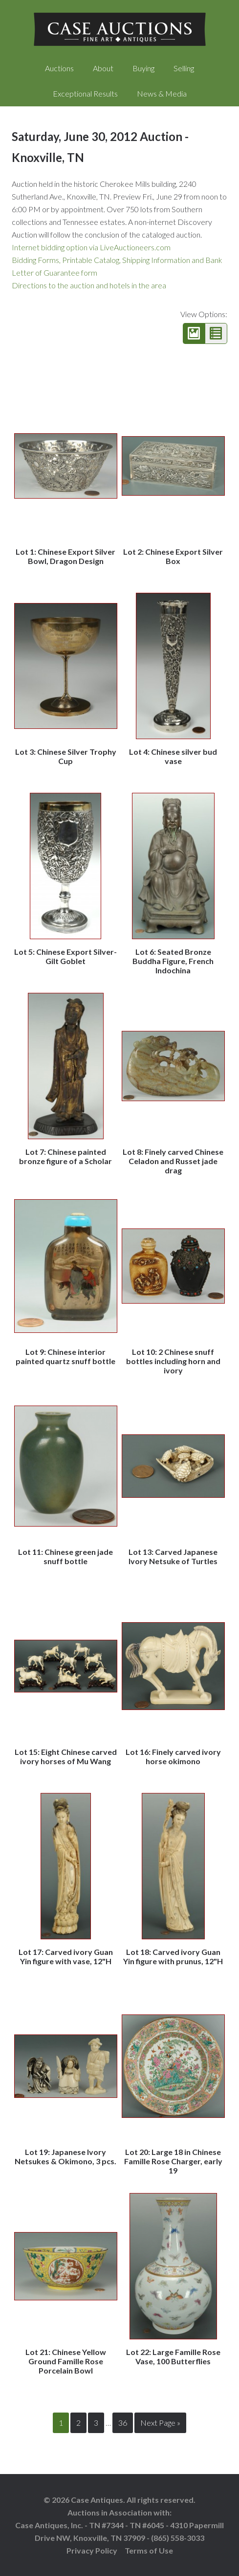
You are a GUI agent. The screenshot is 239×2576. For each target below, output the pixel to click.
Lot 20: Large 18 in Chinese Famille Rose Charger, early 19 (173, 2161)
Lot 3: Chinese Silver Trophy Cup (65, 756)
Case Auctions (119, 29)
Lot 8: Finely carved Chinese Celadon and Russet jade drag (173, 1161)
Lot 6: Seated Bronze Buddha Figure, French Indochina (173, 961)
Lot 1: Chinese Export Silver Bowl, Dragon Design (65, 556)
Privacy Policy (91, 2550)
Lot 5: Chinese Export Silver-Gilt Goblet (65, 956)
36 (122, 2422)
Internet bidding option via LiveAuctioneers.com (91, 247)
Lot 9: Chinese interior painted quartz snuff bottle (65, 1356)
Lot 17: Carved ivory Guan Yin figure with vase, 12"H (66, 1956)
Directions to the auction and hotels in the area (89, 285)
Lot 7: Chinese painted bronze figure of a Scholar (65, 1156)
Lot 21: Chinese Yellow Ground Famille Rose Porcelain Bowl (65, 2361)
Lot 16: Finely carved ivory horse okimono (173, 1756)
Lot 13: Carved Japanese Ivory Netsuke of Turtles (173, 1556)
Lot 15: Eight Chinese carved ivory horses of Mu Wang (66, 1756)
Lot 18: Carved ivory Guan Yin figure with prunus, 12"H (173, 1956)
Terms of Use (149, 2550)
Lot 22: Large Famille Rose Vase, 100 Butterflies (173, 2356)
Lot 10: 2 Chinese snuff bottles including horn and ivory (173, 1361)
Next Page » (160, 2422)
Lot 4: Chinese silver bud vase (173, 756)
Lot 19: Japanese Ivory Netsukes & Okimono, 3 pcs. (65, 2156)
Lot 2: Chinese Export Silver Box (173, 556)
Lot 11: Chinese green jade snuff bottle (65, 1556)
